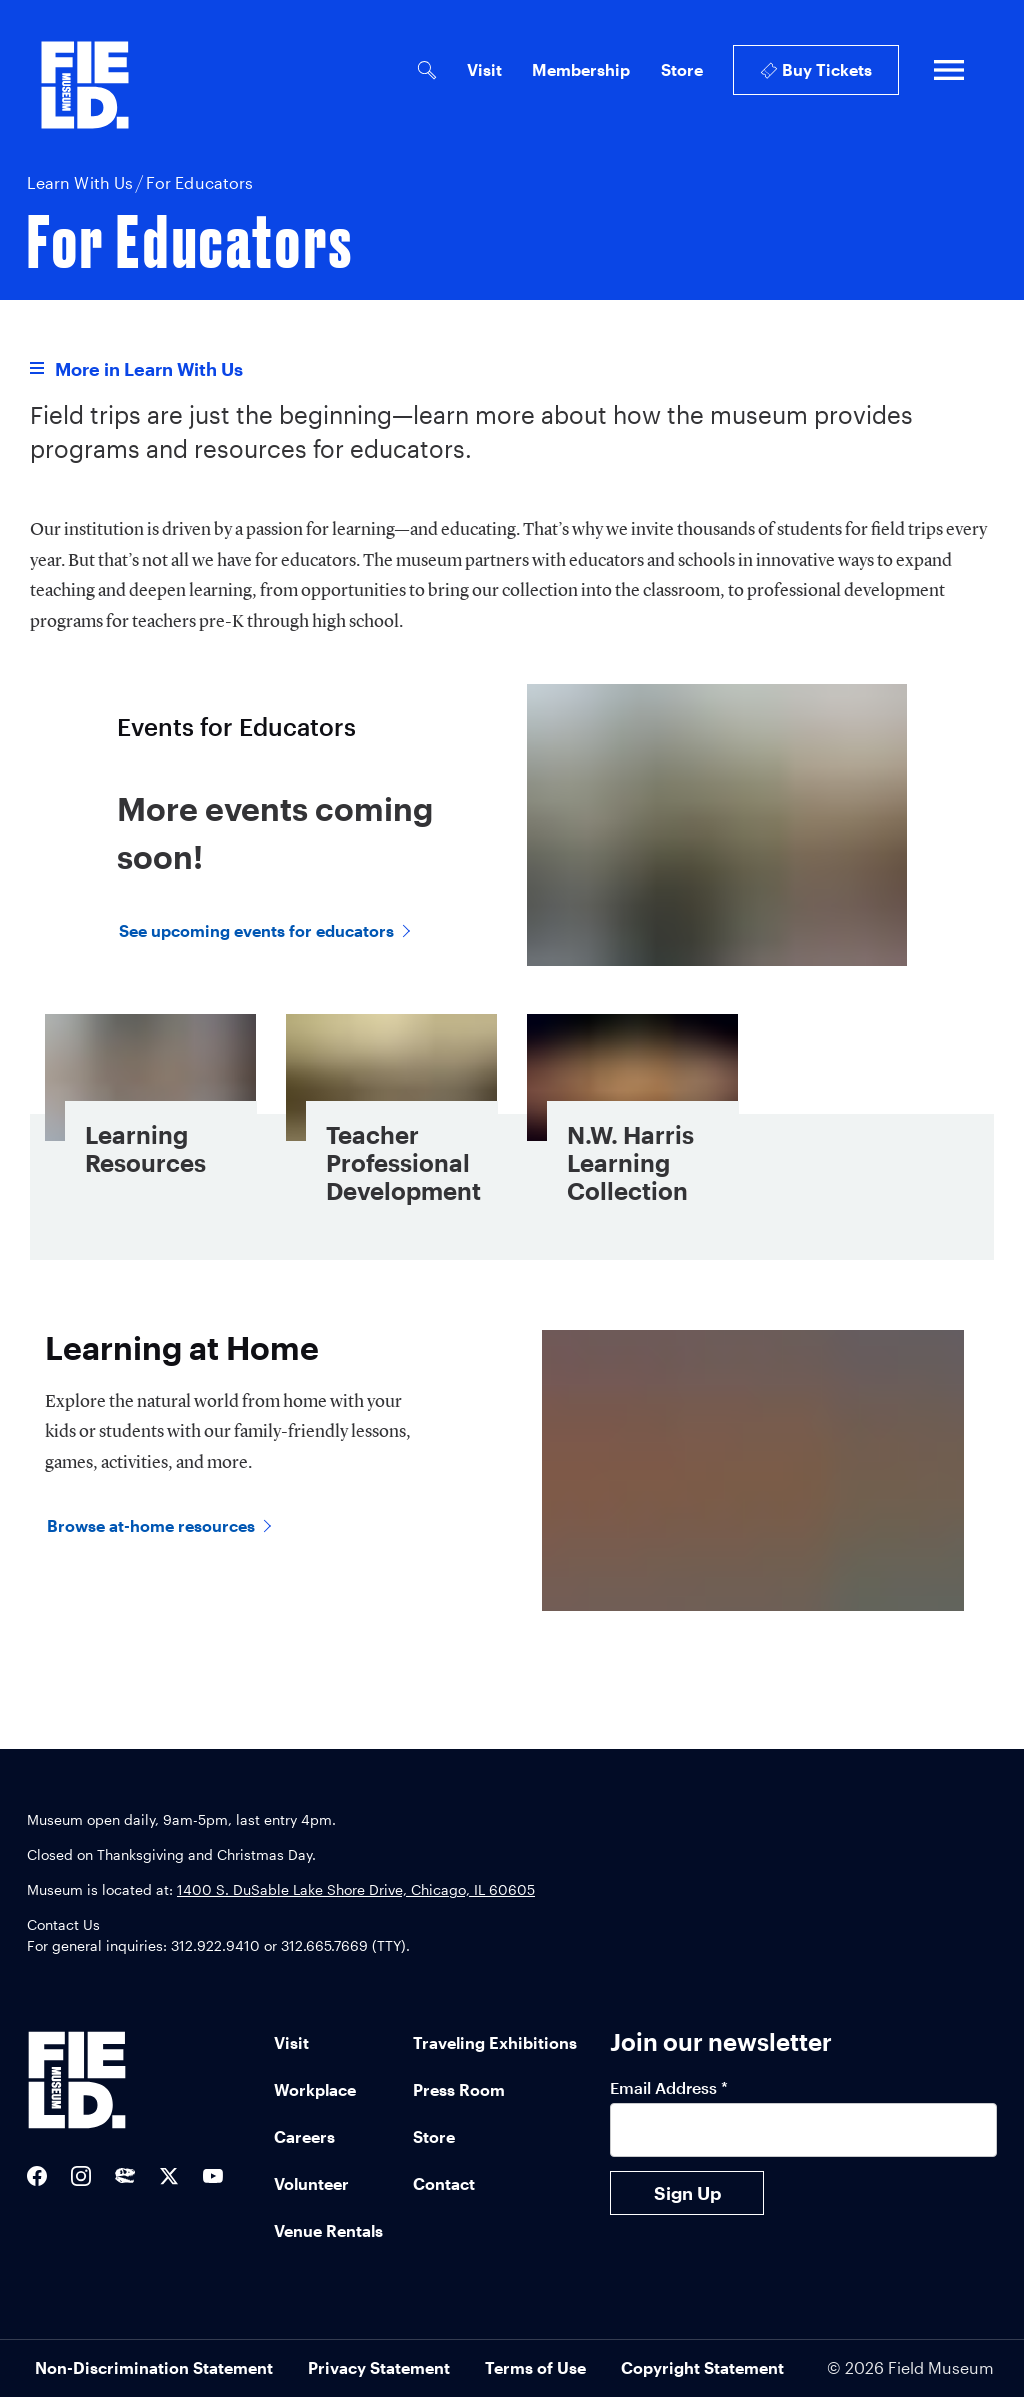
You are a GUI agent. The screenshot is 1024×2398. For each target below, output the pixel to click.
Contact (444, 2183)
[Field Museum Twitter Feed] (169, 2176)
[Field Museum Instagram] (81, 2176)
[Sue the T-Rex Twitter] (125, 2177)
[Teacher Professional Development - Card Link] (391, 1121)
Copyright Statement (702, 2367)
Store (682, 69)
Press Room (459, 2089)
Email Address (669, 2087)
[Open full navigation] (949, 70)
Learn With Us (80, 182)
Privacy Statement (379, 2367)
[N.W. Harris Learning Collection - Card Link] (632, 1121)
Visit (484, 69)
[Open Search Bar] (426, 70)
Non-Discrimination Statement (154, 2367)
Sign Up (687, 2193)
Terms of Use (535, 2367)
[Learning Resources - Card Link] (150, 1121)
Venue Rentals (328, 2230)
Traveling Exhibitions (495, 2042)
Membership (581, 69)
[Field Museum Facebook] (37, 2176)
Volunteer (311, 2183)
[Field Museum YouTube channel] (213, 2177)
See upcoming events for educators (256, 930)
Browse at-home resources (151, 1525)
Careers (304, 2136)
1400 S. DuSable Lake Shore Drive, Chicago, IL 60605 (356, 1889)
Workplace (315, 2089)
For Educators (199, 182)
